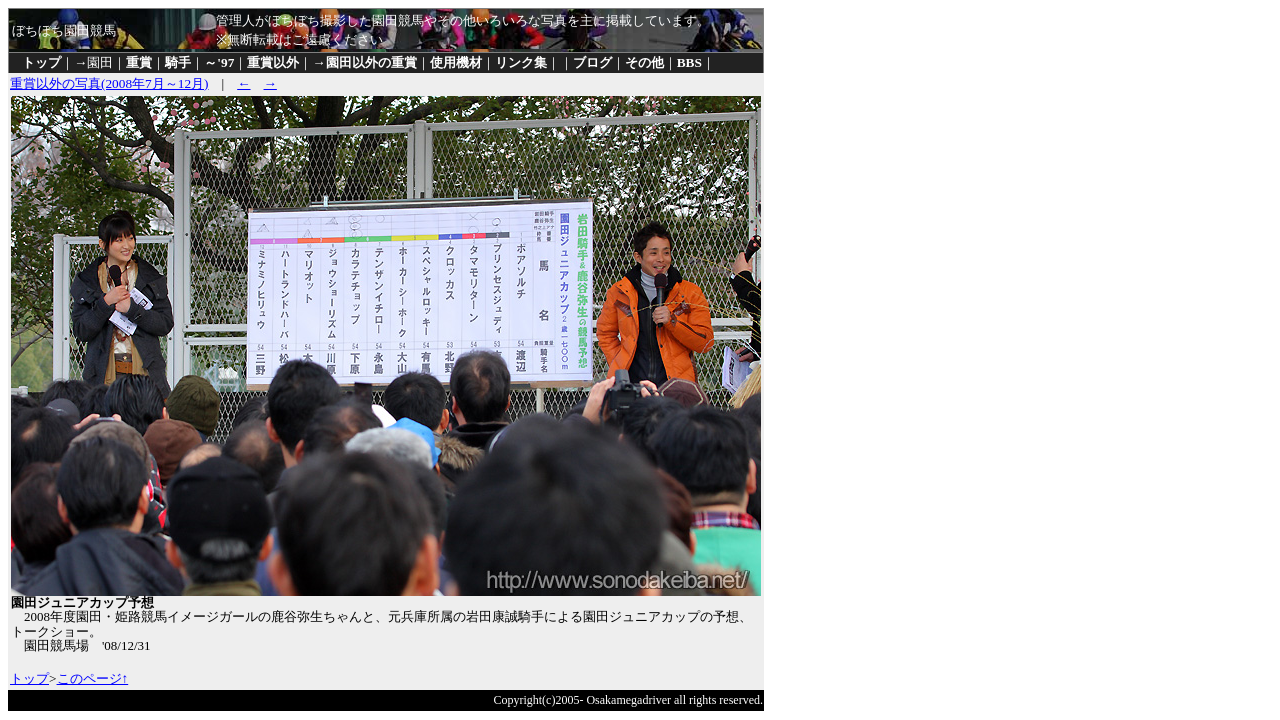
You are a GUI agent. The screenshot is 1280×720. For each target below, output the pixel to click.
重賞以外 (273, 62)
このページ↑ (93, 678)
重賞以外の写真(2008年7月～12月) (109, 83)
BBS (689, 62)
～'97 (219, 62)
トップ (41, 62)
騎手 (178, 62)
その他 (644, 62)
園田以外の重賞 (371, 62)
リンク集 (521, 62)
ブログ (592, 62)
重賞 (139, 62)
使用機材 (456, 62)
